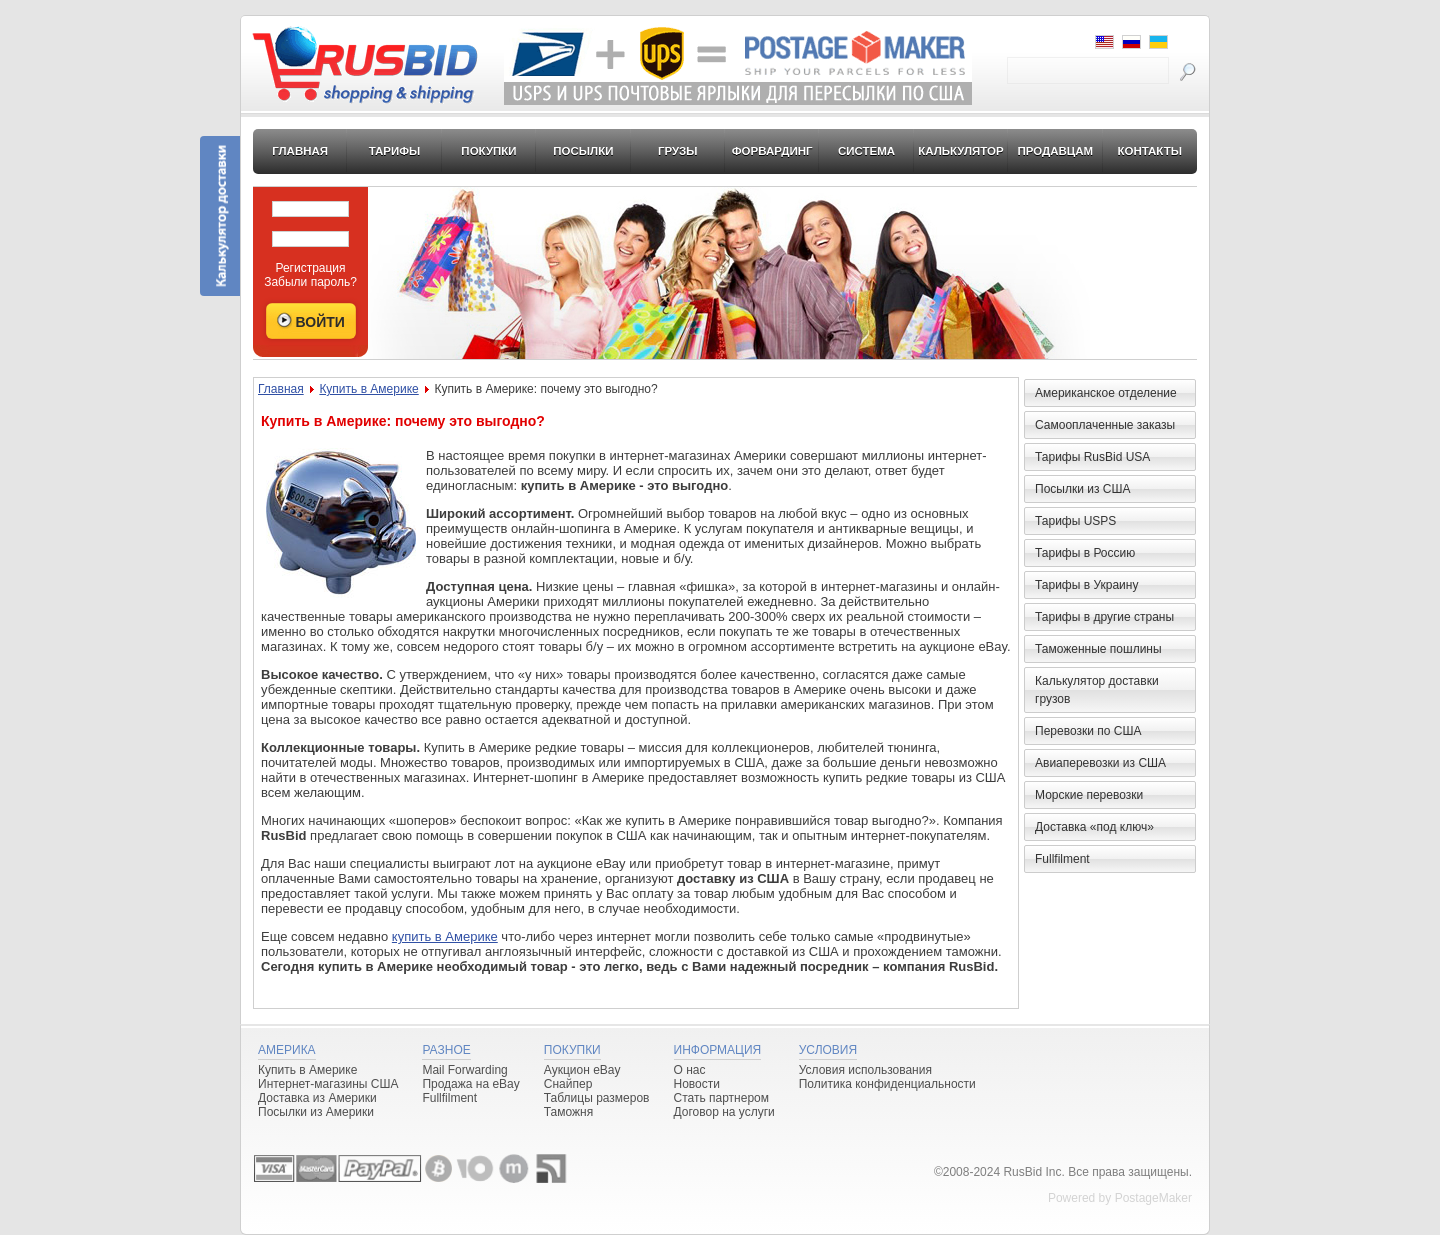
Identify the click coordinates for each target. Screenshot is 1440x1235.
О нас (690, 1070)
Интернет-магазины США (328, 1084)
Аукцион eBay (582, 1070)
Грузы (678, 151)
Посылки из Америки (316, 1112)
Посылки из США (1082, 489)
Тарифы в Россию (1085, 553)
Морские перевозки (1089, 795)
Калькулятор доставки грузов (1097, 690)
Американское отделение (1106, 393)
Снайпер (568, 1084)
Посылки (583, 151)
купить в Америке (445, 936)
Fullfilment (1062, 859)
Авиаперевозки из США (1100, 763)
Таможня (568, 1112)
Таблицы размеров (597, 1098)
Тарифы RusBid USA (1092, 457)
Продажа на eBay (470, 1084)
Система (866, 151)
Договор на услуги (724, 1112)
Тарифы (395, 151)
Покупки (488, 151)
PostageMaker (1153, 1198)
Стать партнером (722, 1098)
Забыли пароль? (310, 282)
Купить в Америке (368, 389)
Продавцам (1055, 151)
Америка (287, 1050)
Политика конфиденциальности (887, 1084)
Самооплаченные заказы (1105, 425)
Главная (300, 151)
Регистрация (310, 268)
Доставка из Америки (317, 1098)
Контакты (1149, 151)
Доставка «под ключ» (1094, 827)
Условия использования (865, 1070)
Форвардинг (772, 151)
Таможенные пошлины (1098, 649)
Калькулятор (961, 151)
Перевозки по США (1088, 731)
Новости (697, 1084)
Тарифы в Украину (1086, 585)
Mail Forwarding (464, 1070)
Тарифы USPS (1075, 521)
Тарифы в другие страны (1104, 617)
